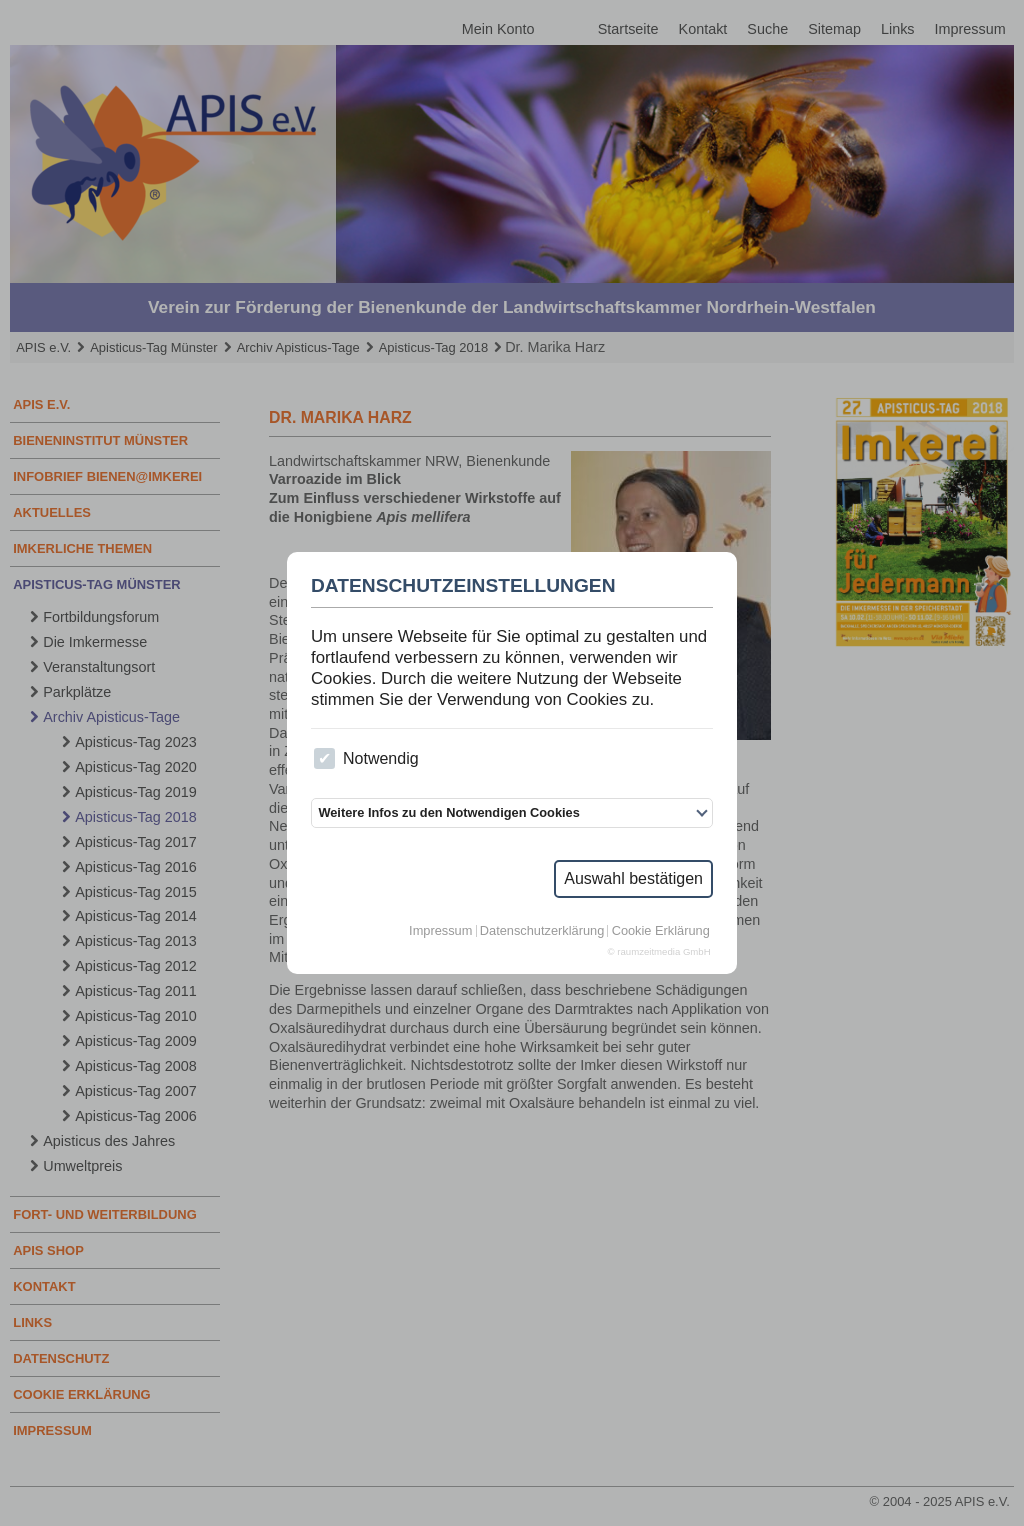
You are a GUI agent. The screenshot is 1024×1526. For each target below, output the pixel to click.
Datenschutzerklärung (542, 931)
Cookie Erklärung (661, 931)
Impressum (440, 931)
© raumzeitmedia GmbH (659, 952)
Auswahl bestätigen (633, 878)
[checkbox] (324, 758)
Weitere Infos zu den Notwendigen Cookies (448, 812)
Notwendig (366, 758)
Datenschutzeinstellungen (463, 586)
